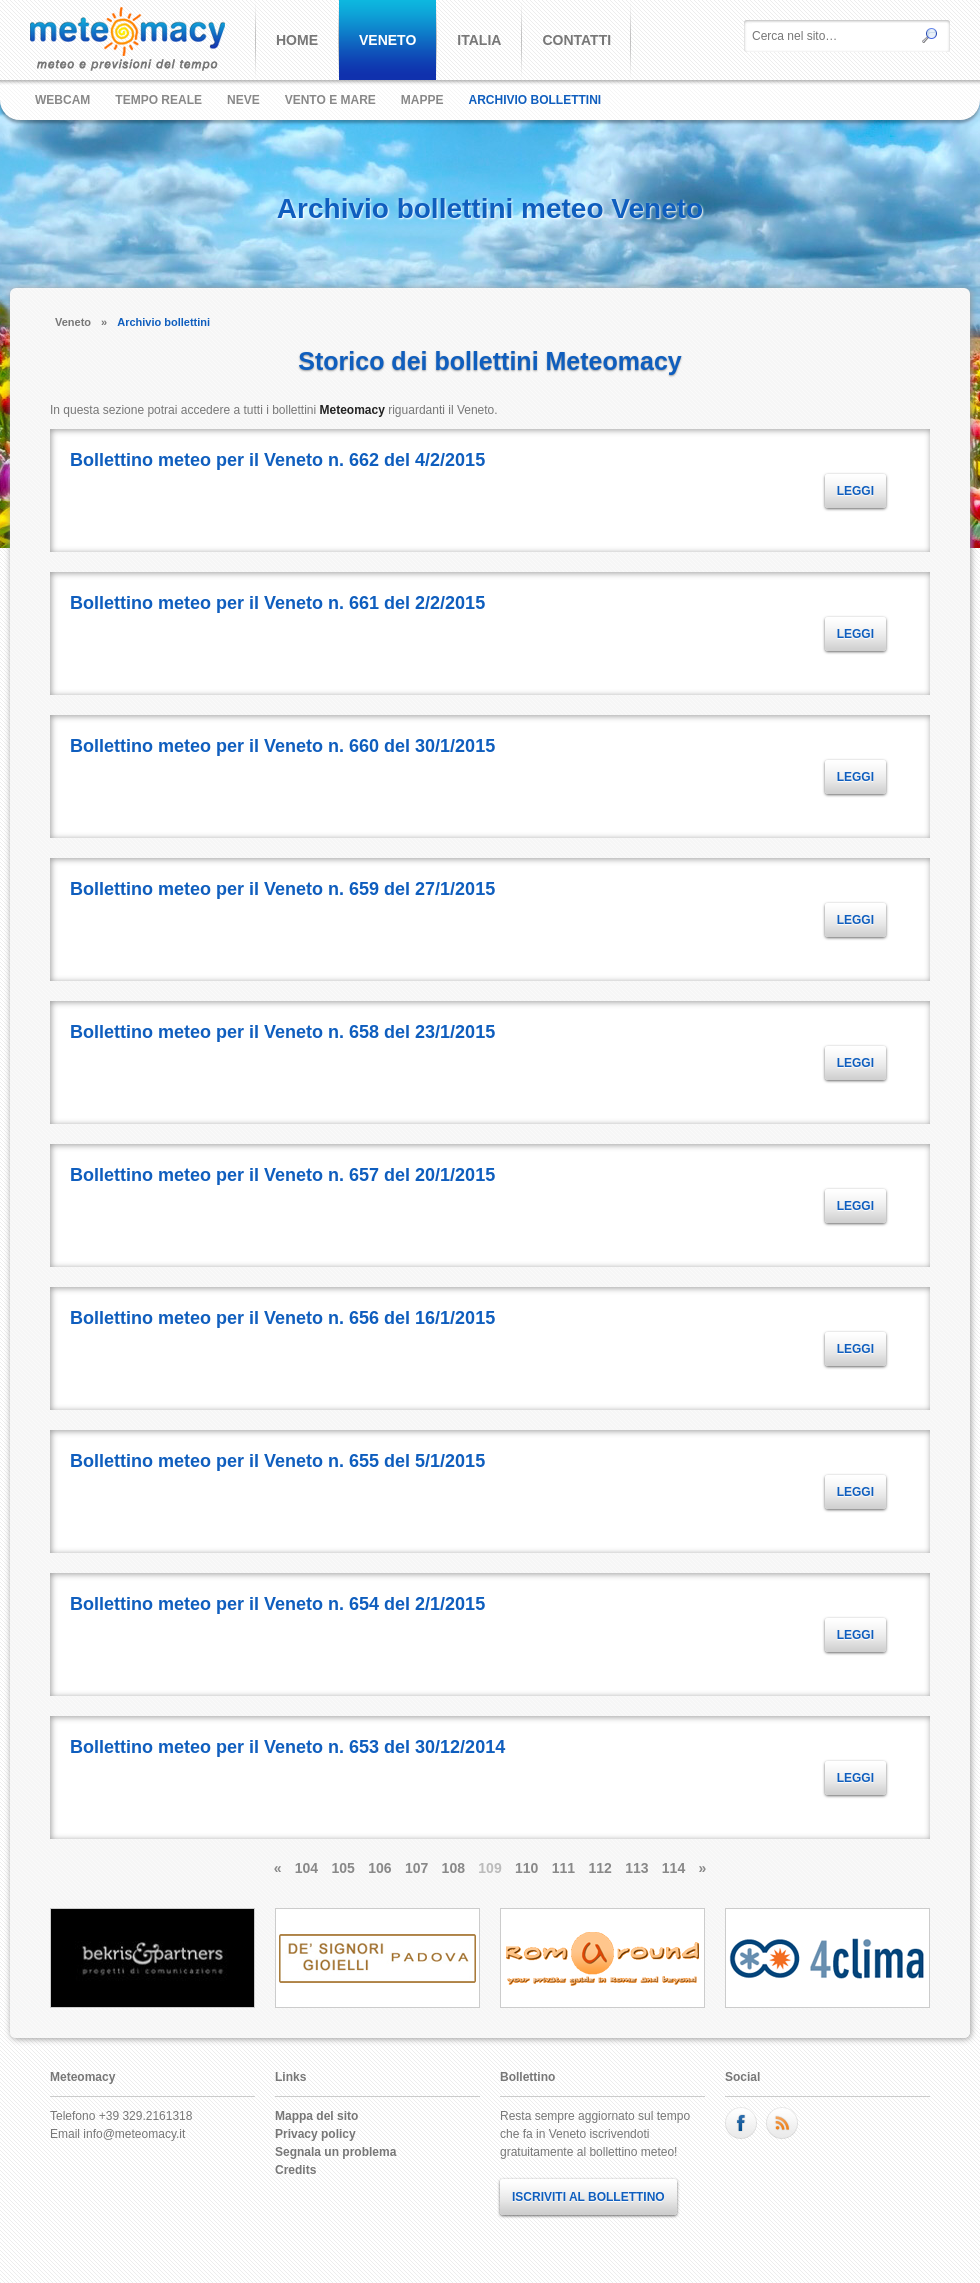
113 (636, 1868)
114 (673, 1868)
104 (306, 1868)
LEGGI (855, 491)
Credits (295, 2170)
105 (343, 1868)
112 (599, 1868)
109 (489, 1868)
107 (416, 1868)
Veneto (73, 322)
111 (563, 1868)
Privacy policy (315, 2134)
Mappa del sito (316, 2116)
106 (379, 1868)
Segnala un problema (335, 2152)
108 (453, 1868)
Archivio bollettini (535, 100)
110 (526, 1868)
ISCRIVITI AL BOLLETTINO (588, 2197)
